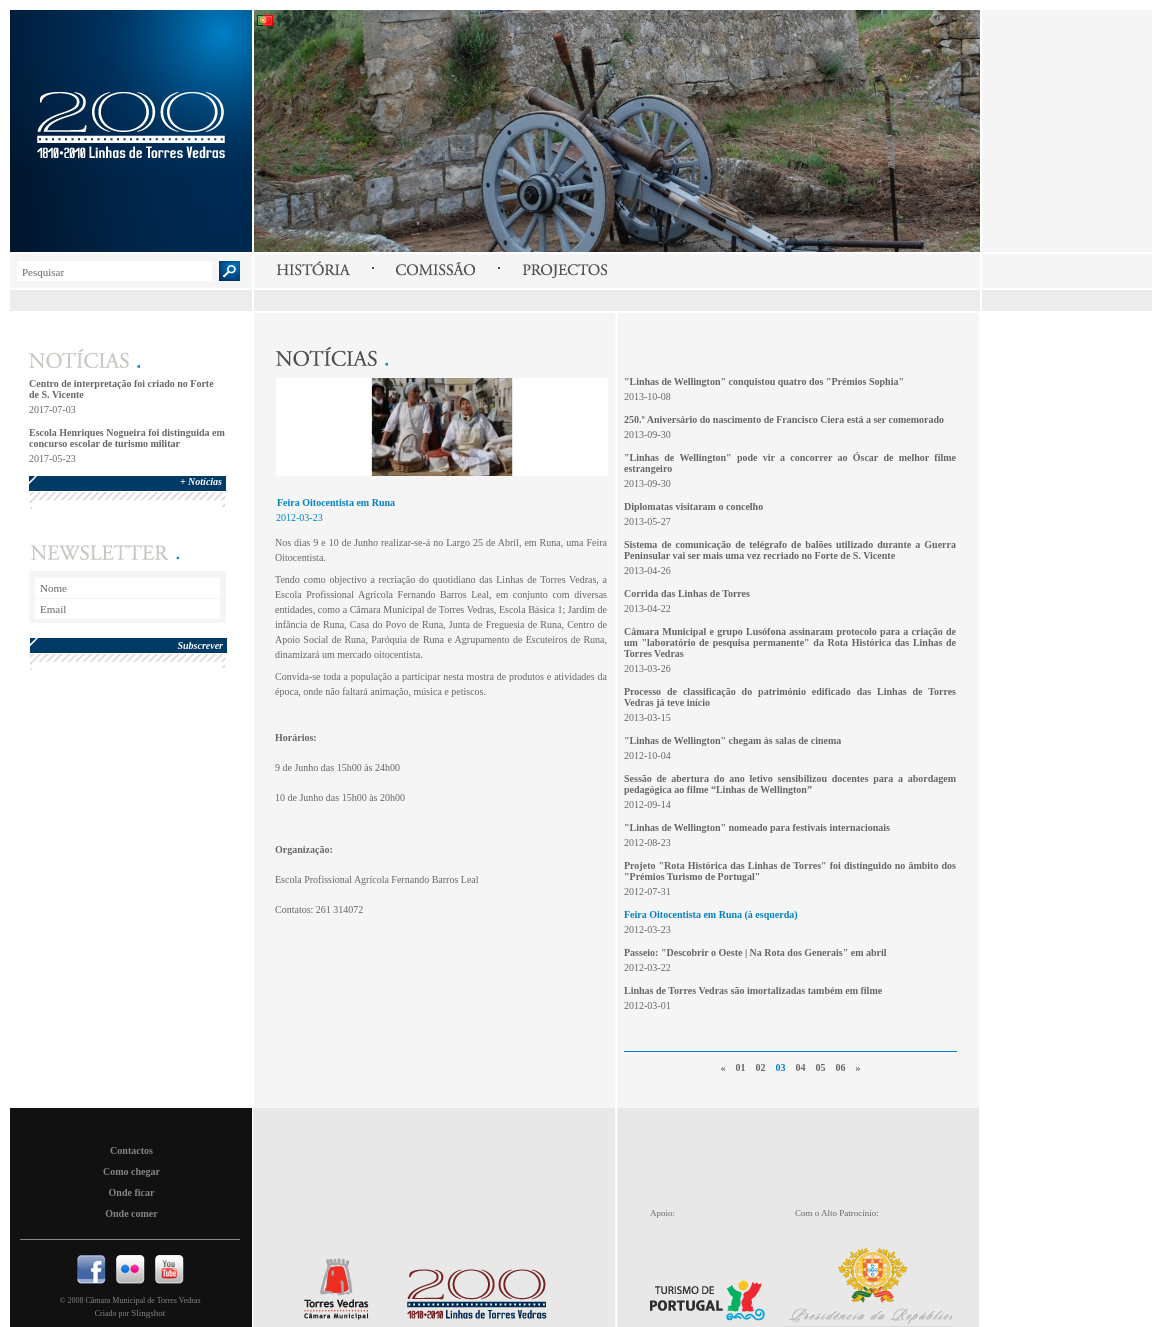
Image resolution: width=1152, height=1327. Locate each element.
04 (801, 1067)
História (313, 269)
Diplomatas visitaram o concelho (693, 506)
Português (265, 21)
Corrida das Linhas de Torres (687, 593)
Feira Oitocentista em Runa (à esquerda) (711, 914)
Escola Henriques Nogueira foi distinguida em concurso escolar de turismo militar (127, 438)
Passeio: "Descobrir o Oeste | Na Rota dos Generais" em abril (755, 952)
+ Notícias (201, 481)
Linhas (472, 1289)
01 (741, 1067)
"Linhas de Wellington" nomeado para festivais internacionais (757, 827)
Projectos (564, 269)
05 (821, 1067)
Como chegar (131, 1171)
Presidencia (879, 1282)
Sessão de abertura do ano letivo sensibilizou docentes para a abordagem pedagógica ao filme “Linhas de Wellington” (790, 784)
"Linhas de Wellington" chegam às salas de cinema (732, 740)
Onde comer (131, 1213)
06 (841, 1067)
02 (761, 1067)
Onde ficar (132, 1192)
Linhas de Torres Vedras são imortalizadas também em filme (753, 990)
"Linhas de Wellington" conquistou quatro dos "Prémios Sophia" (764, 381)
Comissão (436, 269)
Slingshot (148, 1313)
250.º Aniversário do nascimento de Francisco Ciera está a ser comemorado (784, 419)
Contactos (131, 1150)
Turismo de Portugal (714, 1287)
